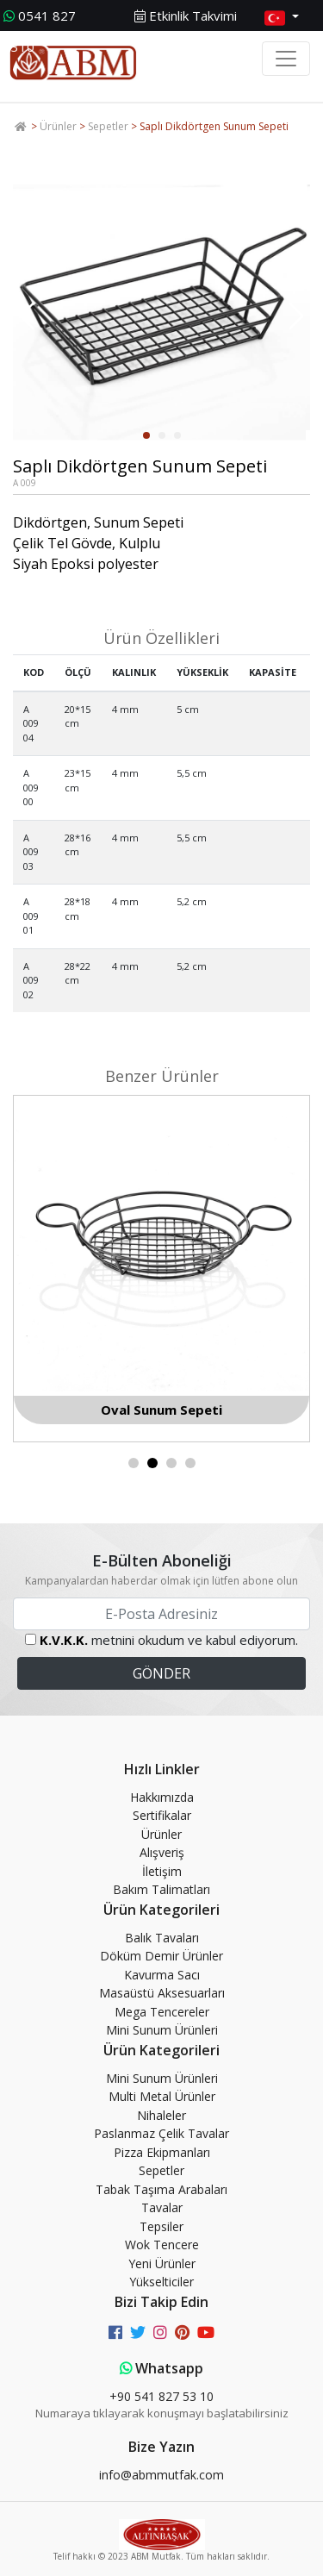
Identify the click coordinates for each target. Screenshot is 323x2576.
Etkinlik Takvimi (185, 15)
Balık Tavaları (162, 1937)
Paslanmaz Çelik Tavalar (161, 2133)
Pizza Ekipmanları (162, 2152)
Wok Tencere (162, 2244)
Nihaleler (161, 2115)
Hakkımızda (162, 1797)
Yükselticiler (161, 2281)
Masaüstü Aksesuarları (162, 1993)
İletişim (162, 1871)
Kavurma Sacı (162, 1974)
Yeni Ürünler (162, 2263)
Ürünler (58, 126)
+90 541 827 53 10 (161, 2396)
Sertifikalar (162, 1815)
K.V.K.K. (64, 1639)
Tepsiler (161, 2226)
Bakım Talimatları (161, 1889)
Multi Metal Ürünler (162, 2096)
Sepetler (108, 126)
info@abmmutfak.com (161, 2475)
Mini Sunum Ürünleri (162, 2030)
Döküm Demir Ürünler (161, 1956)
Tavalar (162, 2207)
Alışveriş (162, 1852)
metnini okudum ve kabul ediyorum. (169, 1639)
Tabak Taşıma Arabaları (161, 2189)
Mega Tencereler (162, 2012)
